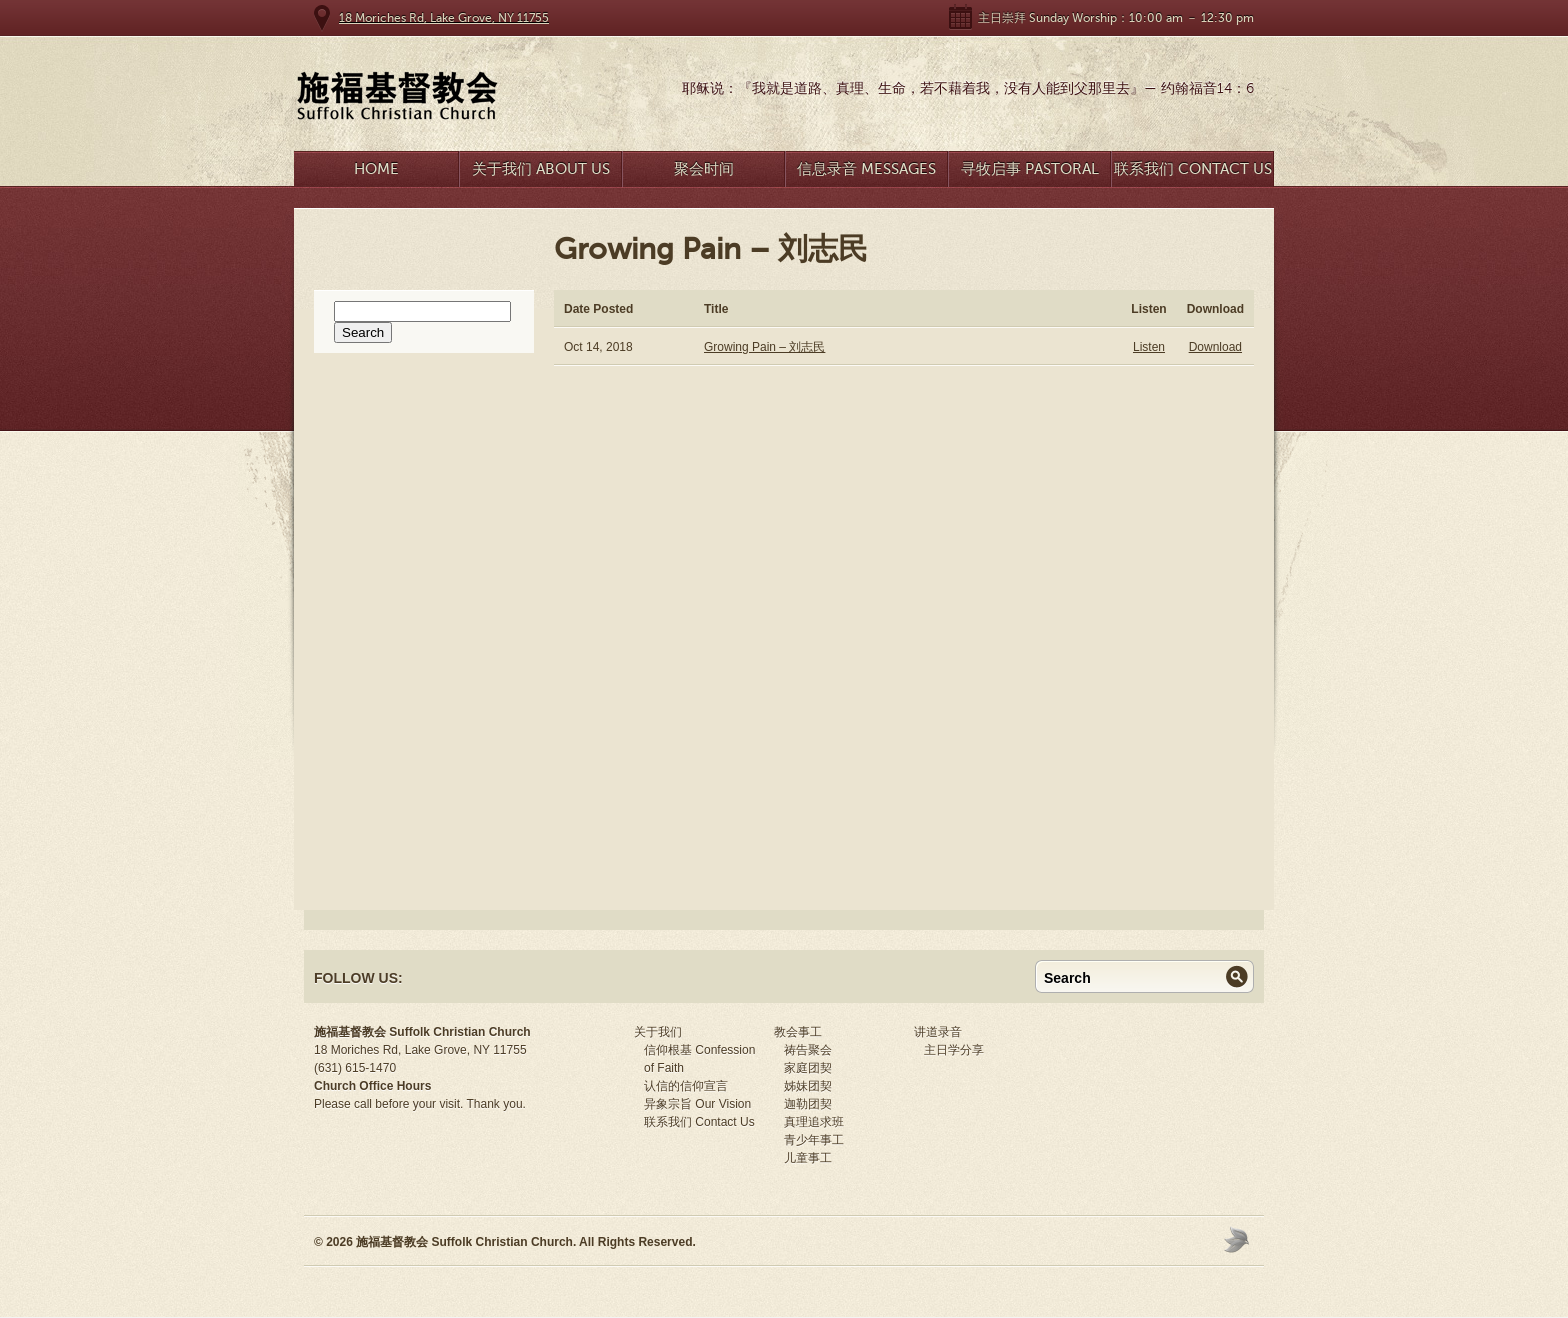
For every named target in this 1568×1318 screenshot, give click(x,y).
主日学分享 (954, 1050)
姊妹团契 (808, 1086)
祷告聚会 (808, 1050)
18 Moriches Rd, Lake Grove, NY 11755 (444, 18)
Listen (1149, 347)
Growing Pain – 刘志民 (764, 347)
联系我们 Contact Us (1193, 169)
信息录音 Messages (866, 169)
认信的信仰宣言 (686, 1086)
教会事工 (798, 1032)
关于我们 (658, 1032)
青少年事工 (814, 1140)
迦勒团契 (808, 1104)
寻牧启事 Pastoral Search (1030, 173)
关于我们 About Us (541, 169)
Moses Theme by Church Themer (1239, 1239)
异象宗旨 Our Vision (697, 1104)
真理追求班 (814, 1122)
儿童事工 (808, 1158)
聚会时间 (704, 169)
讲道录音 (938, 1032)
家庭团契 (808, 1068)
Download (1215, 347)
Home (376, 169)
